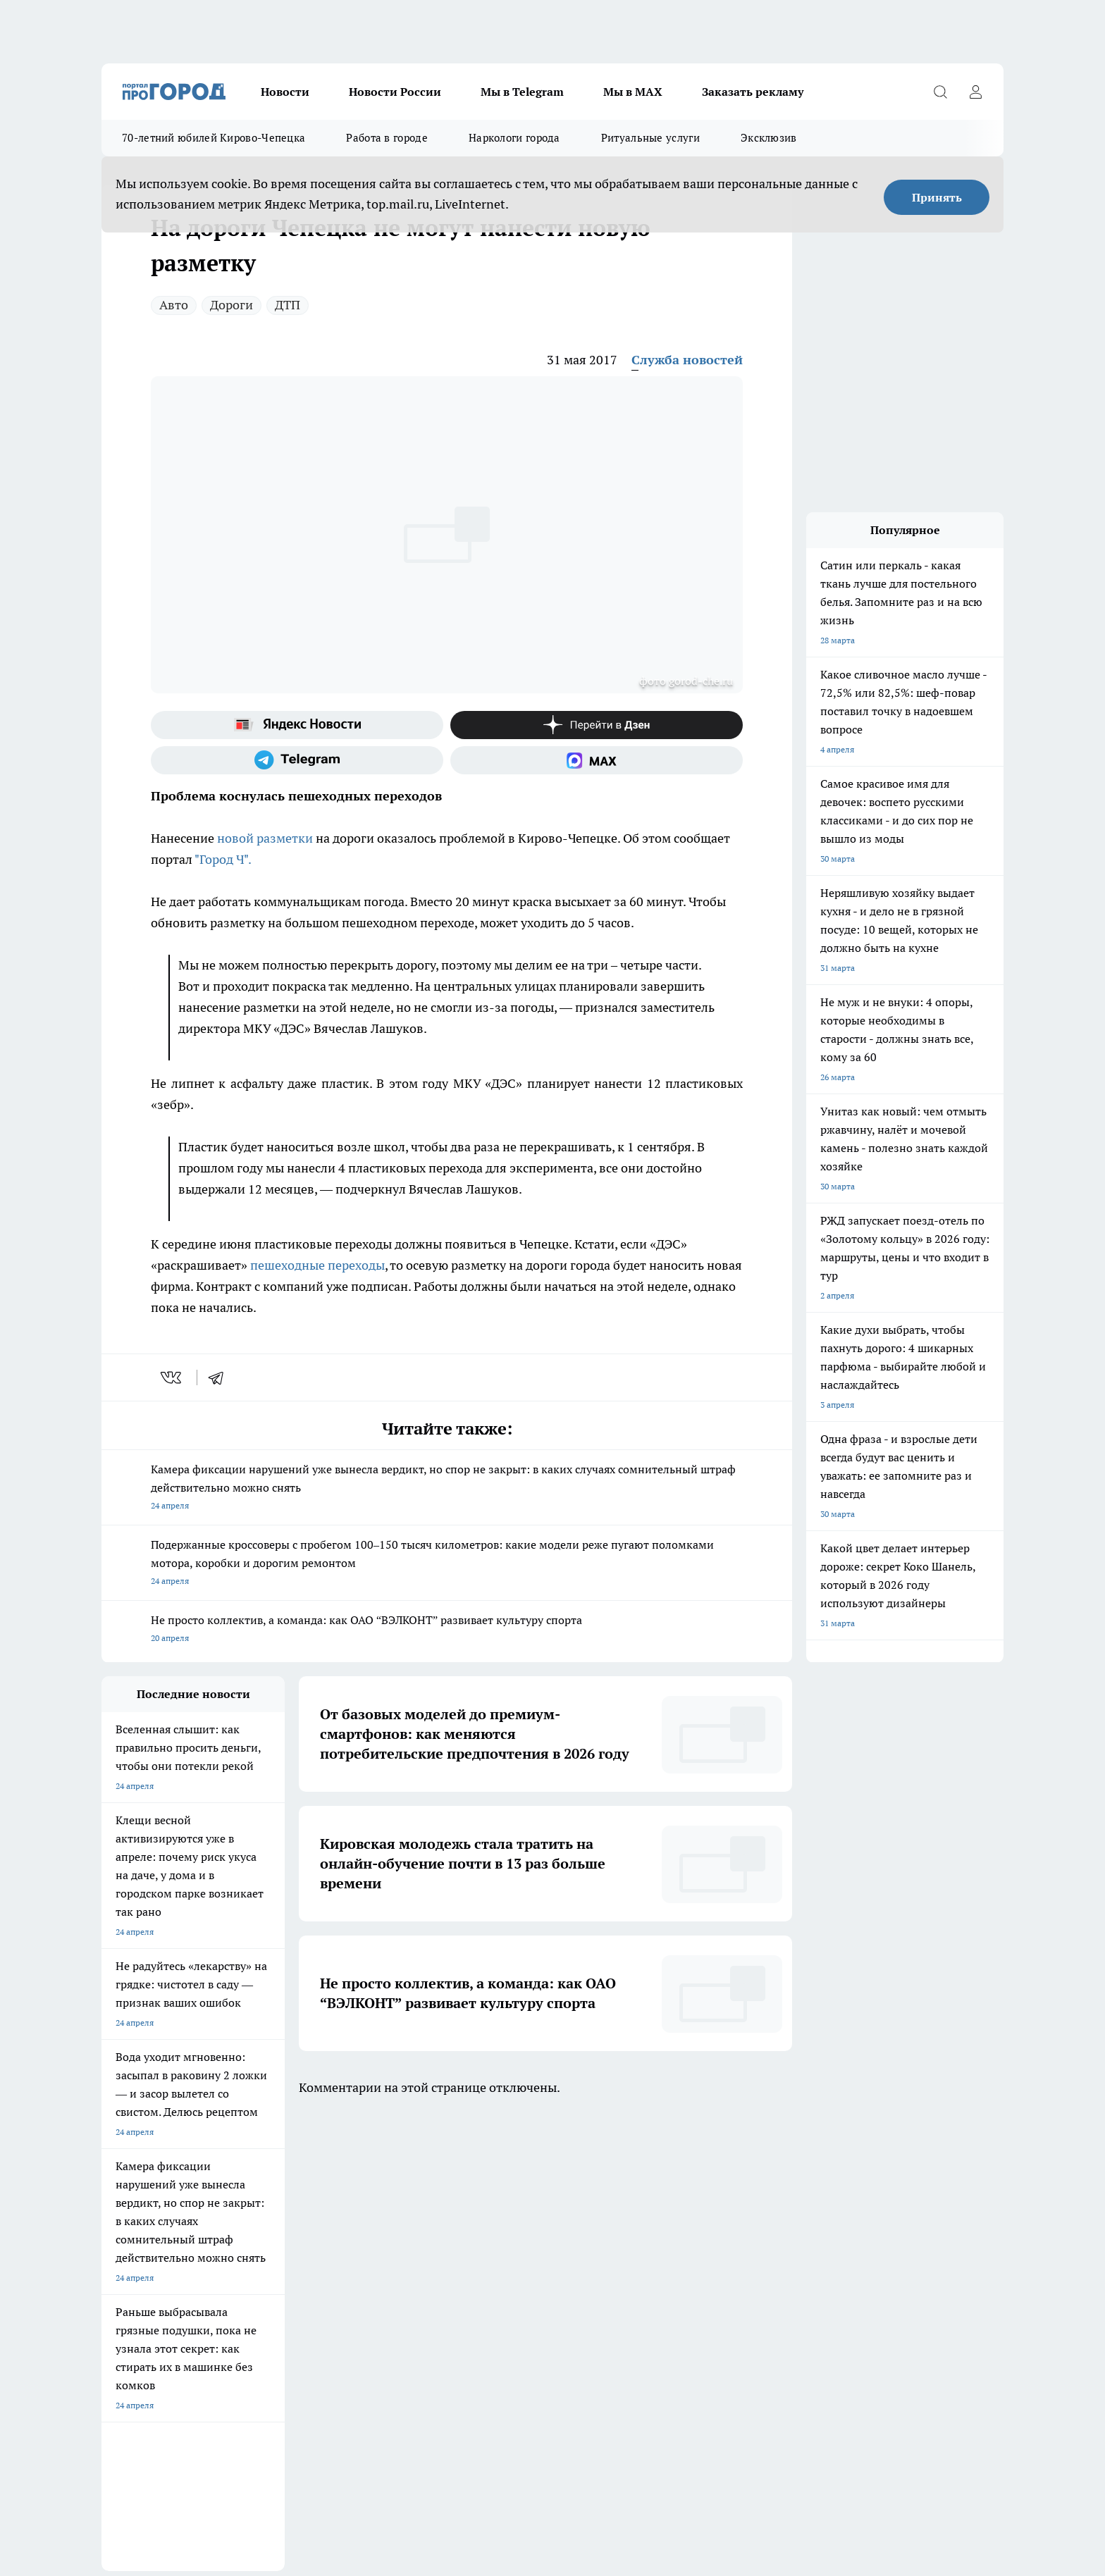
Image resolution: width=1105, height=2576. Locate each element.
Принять (937, 197)
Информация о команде (149, 2279)
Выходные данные (137, 2327)
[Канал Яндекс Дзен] (596, 725)
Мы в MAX (632, 92)
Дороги (231, 305)
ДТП (287, 305)
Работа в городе (387, 137)
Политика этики (311, 2261)
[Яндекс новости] (297, 725)
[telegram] (220, 1377)
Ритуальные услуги (650, 137)
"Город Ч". (223, 859)
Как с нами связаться (499, 2279)
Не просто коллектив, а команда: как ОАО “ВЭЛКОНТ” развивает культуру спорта (447, 1630)
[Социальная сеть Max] (596, 760)
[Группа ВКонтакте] (718, 2204)
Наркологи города (514, 137)
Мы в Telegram (522, 92)
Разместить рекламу (498, 2296)
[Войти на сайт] (975, 92)
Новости (285, 92)
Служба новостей (687, 360)
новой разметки (265, 838)
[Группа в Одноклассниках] (753, 2204)
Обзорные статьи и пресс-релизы (168, 2296)
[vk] (172, 1377)
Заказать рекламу (752, 92)
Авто (173, 305)
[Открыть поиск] (940, 92)
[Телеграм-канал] (297, 760)
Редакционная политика (327, 2279)
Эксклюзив (769, 137)
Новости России (395, 92)
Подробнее (470, 2432)
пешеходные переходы (317, 1265)
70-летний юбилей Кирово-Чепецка (213, 137)
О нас (112, 2261)
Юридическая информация (511, 2261)
